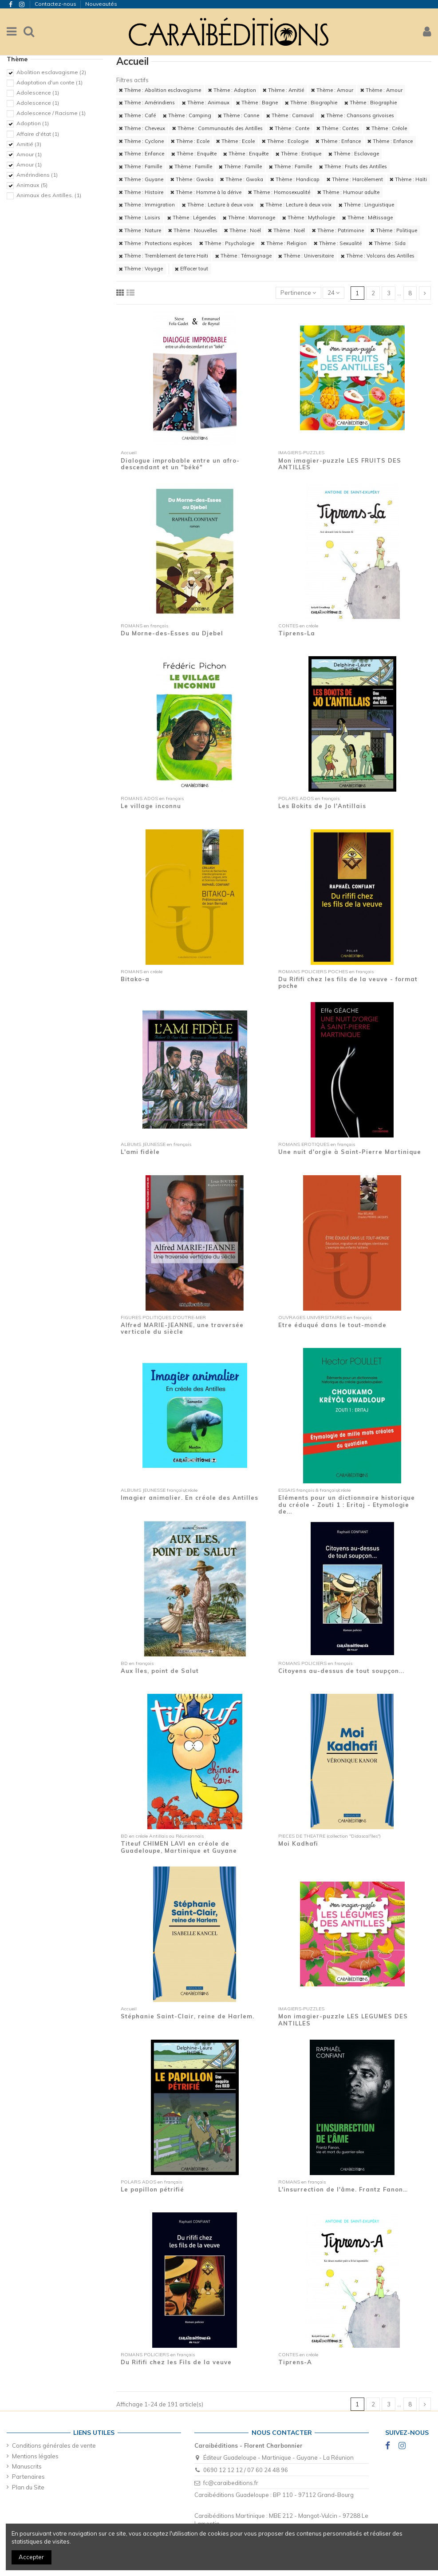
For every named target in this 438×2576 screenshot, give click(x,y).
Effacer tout (191, 269)
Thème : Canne (238, 115)
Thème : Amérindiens (147, 102)
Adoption (32, 123)
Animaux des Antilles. (48, 195)
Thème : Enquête (194, 154)
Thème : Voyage (141, 269)
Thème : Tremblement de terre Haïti (163, 256)
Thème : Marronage (249, 217)
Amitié (28, 144)
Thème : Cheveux (142, 128)
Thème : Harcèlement (355, 179)
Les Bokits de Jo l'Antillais (322, 805)
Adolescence (37, 92)
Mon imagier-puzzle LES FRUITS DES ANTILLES (339, 464)
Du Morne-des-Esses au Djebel (172, 633)
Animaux (31, 185)
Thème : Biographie (311, 102)
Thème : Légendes (191, 217)
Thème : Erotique (298, 154)
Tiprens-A (295, 2362)
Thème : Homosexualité (279, 192)
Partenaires (28, 2476)
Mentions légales (35, 2456)
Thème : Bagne (257, 102)
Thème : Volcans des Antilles (377, 256)
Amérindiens (37, 174)
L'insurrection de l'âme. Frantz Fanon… (343, 2189)
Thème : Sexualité (338, 243)
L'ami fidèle (140, 1151)
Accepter (31, 2556)
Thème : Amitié (283, 90)
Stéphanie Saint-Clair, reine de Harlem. (187, 2016)
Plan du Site (28, 2487)
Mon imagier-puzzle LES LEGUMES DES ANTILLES (343, 2020)
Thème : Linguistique (366, 205)
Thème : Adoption (232, 90)
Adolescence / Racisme (51, 113)
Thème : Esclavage (353, 154)
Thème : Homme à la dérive (205, 192)
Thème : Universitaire (306, 256)
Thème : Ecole (190, 141)
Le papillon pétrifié (152, 2189)
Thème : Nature (140, 230)
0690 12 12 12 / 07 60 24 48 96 (245, 2469)
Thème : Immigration (147, 205)
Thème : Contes (337, 128)
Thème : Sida (387, 243)
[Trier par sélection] (298, 293)
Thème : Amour (332, 90)
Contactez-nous (56, 3)
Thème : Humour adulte (348, 192)
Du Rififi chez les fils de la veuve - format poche (348, 982)
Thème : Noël (242, 230)
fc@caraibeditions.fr (230, 2482)
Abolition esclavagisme (51, 72)
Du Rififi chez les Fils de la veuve (176, 2362)
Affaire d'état (37, 134)
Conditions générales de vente (54, 2445)
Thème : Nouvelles (192, 230)
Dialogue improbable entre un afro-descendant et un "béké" (180, 464)
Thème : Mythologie (308, 217)
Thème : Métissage (367, 217)
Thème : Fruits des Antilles (353, 166)
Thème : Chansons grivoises (357, 115)
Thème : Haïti (408, 179)
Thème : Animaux (205, 102)
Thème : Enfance (338, 141)
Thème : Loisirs (139, 217)
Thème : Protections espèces (155, 243)
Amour (29, 154)
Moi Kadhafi (298, 1843)
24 (333, 292)
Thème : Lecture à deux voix (217, 205)
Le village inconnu (151, 805)
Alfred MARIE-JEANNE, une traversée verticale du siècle (182, 1328)
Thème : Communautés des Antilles (217, 128)
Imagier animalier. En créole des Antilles (189, 1497)
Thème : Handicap (295, 179)
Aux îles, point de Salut (160, 1670)
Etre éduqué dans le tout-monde (332, 1324)
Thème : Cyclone (141, 141)
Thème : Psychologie (226, 243)
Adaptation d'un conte (49, 82)
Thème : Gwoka (191, 179)
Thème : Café (137, 115)
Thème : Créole (386, 128)
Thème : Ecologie (285, 141)
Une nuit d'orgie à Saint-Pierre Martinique (349, 1151)
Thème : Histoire (141, 192)
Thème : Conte (289, 128)
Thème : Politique (394, 230)
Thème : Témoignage (243, 256)
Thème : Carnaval (290, 115)
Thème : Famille (140, 166)
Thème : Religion (284, 243)
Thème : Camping (187, 115)
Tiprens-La (296, 633)
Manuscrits (27, 2466)
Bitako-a (135, 979)
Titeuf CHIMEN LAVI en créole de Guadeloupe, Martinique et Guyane (179, 1847)
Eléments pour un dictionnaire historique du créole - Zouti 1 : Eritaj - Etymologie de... (346, 1504)
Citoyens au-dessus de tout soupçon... (341, 1670)
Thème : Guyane (141, 179)
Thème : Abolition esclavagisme (160, 90)
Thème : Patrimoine (338, 230)
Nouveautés (101, 3)
